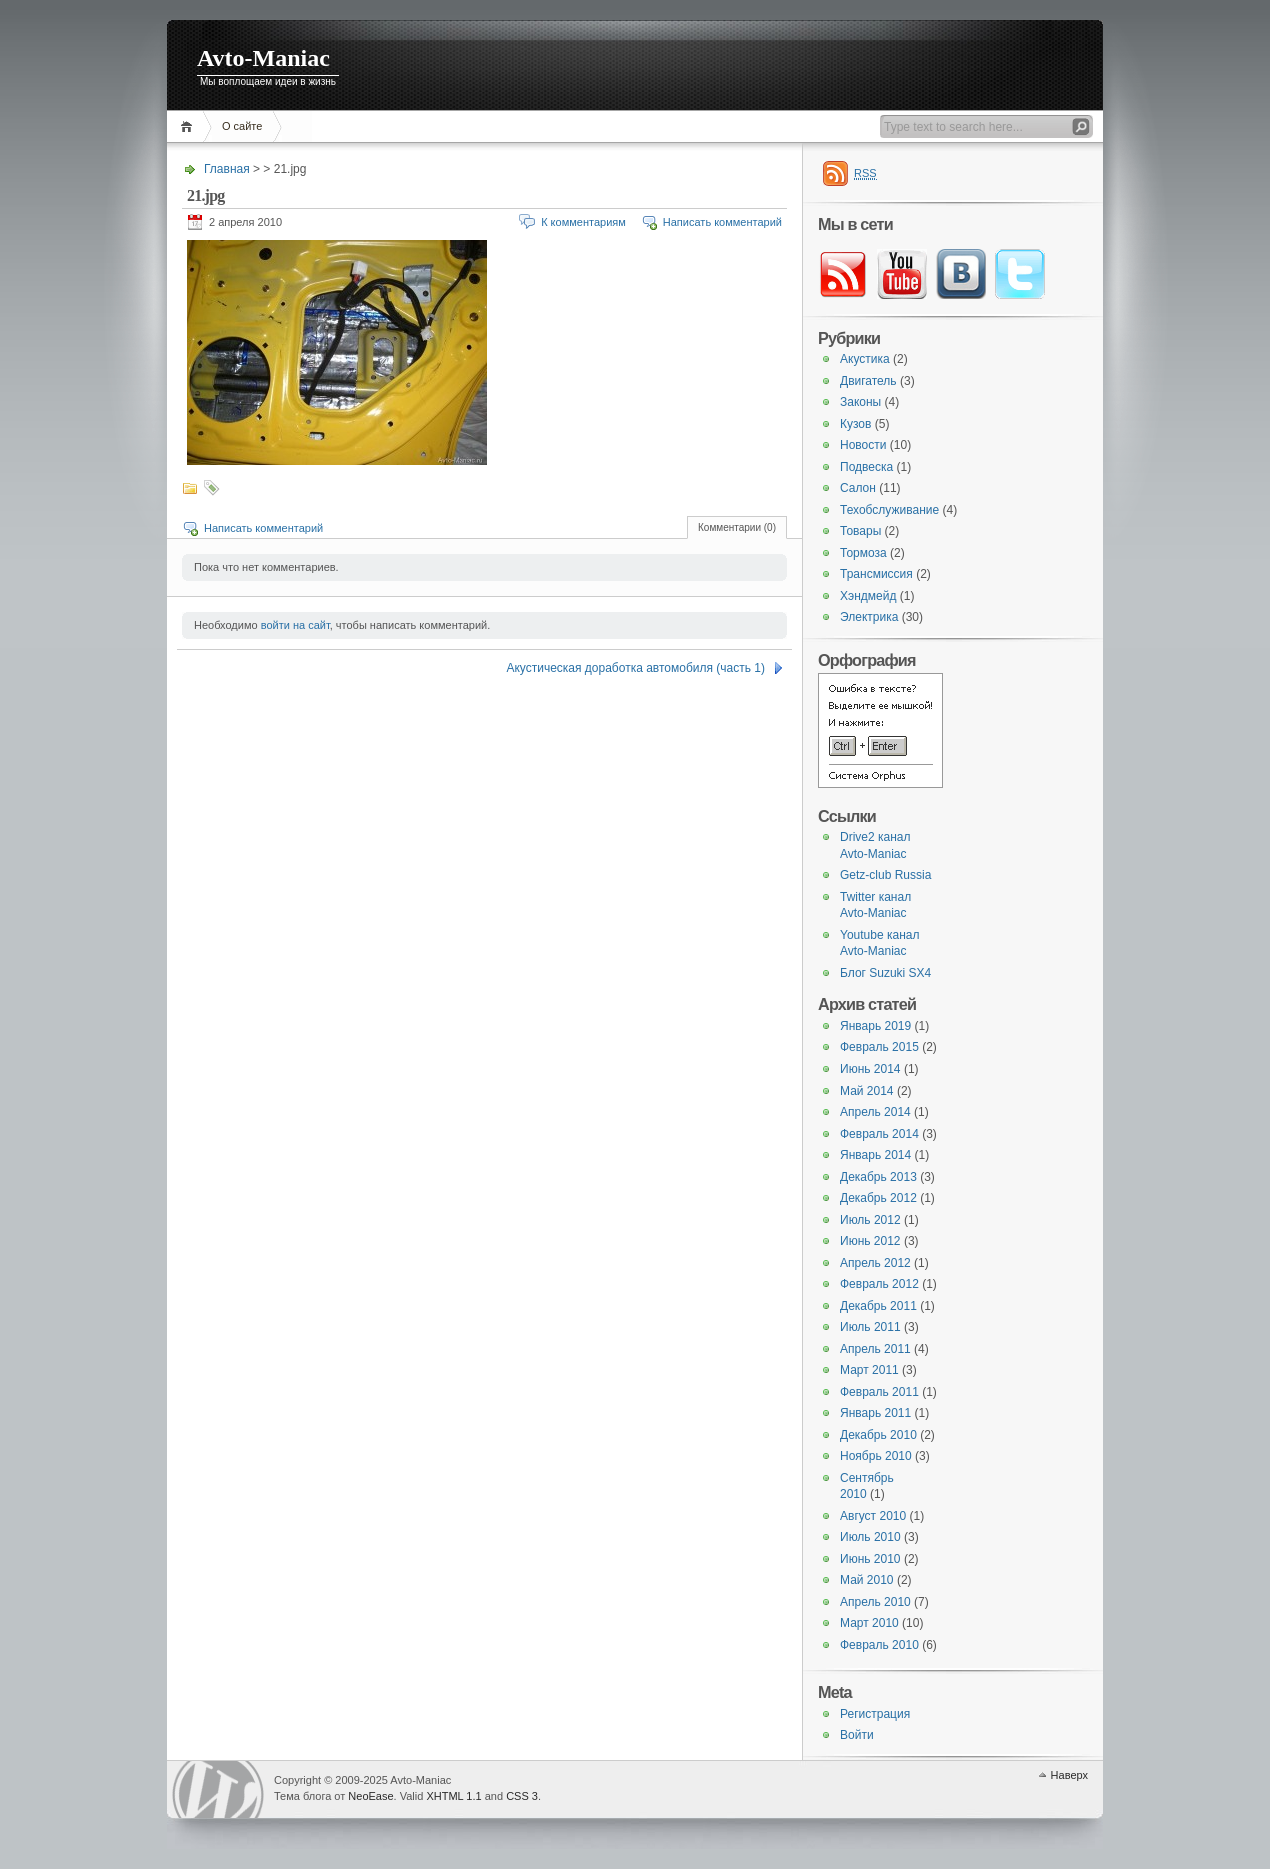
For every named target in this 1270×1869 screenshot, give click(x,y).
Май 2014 (867, 1091)
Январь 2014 (875, 1155)
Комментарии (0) (737, 527)
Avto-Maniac (263, 58)
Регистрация (875, 1714)
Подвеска (866, 467)
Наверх (1069, 1775)
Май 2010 (867, 1580)
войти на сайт (295, 625)
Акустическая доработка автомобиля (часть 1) (635, 668)
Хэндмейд (868, 596)
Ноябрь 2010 (876, 1456)
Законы (860, 402)
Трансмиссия (876, 574)
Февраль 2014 (879, 1134)
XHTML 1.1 (453, 1796)
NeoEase (370, 1796)
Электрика (869, 617)
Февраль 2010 (879, 1645)
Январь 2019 (875, 1026)
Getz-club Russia (885, 875)
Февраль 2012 (879, 1284)
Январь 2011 (875, 1413)
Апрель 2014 (875, 1112)
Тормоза (863, 553)
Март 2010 (869, 1623)
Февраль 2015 (879, 1047)
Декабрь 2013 (878, 1177)
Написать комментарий (722, 222)
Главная (189, 126)
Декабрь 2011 (878, 1306)
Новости (863, 445)
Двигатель (868, 381)
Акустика (865, 359)
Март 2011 (869, 1370)
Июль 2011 (870, 1327)
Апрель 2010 (875, 1602)
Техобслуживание (889, 510)
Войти (857, 1735)
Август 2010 (873, 1516)
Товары (860, 531)
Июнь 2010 (870, 1559)
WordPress (218, 1789)
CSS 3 (522, 1796)
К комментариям (583, 222)
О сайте (242, 126)
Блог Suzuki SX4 (885, 973)
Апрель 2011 (875, 1349)
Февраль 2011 (879, 1392)
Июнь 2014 (870, 1069)
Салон (858, 488)
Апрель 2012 (875, 1263)
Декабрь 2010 (878, 1435)
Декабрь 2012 (878, 1198)
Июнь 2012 (870, 1241)
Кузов (855, 424)
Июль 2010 (870, 1537)
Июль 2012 (870, 1220)
